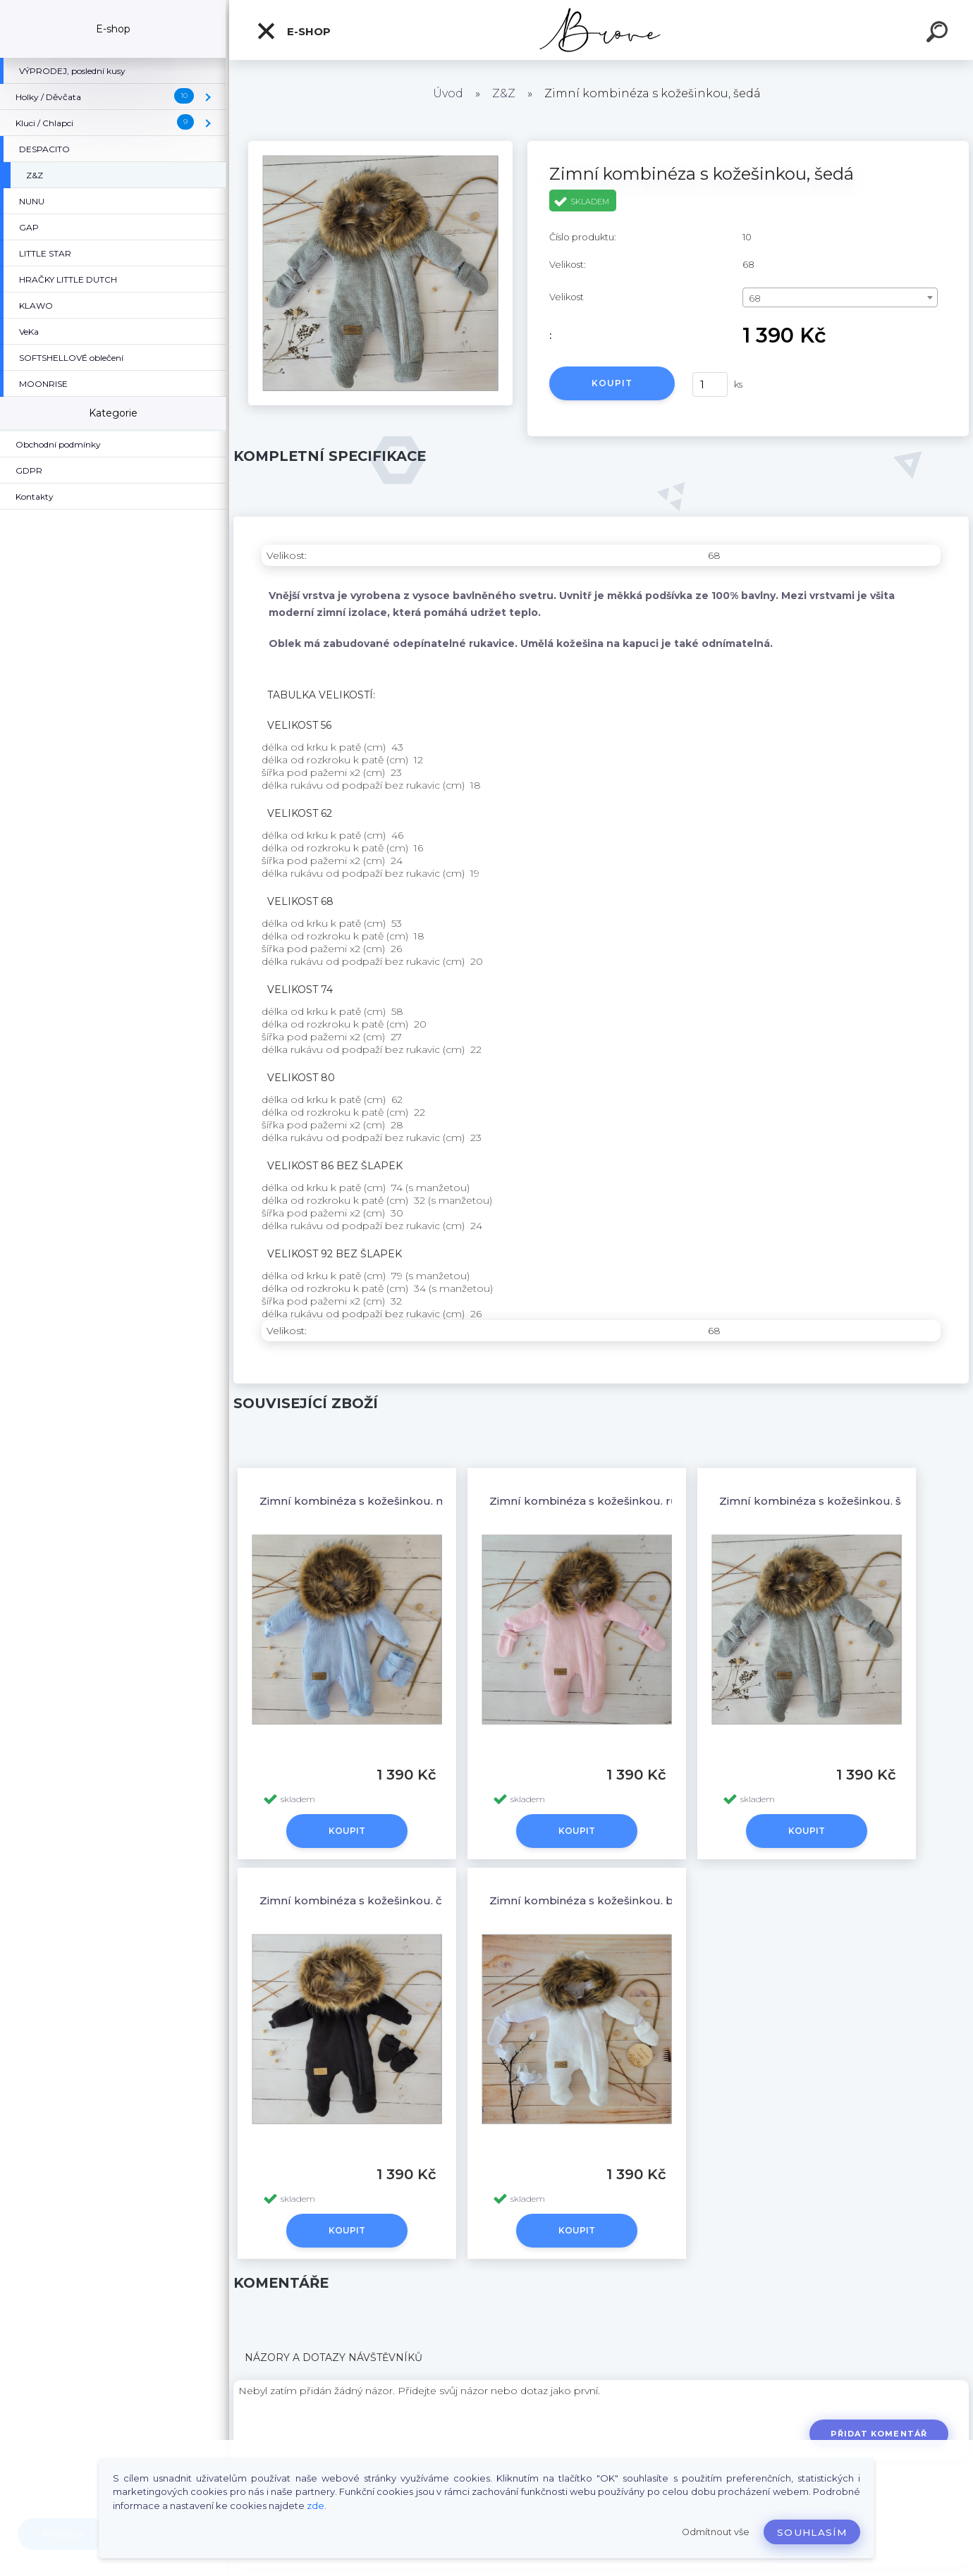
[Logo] (601, 30)
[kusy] (710, 384)
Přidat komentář (879, 2434)
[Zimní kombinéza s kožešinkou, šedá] (380, 146)
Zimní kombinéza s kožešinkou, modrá (365, 1501)
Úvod (448, 93)
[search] (939, 34)
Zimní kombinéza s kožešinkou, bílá (588, 1900)
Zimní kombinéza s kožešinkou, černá (363, 1900)
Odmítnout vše (715, 2532)
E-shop (293, 31)
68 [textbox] (755, 298)
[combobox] (839, 297)
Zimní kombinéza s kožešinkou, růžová (595, 1501)
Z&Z (503, 93)
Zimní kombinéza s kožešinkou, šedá (820, 1501)
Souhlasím (812, 2532)
